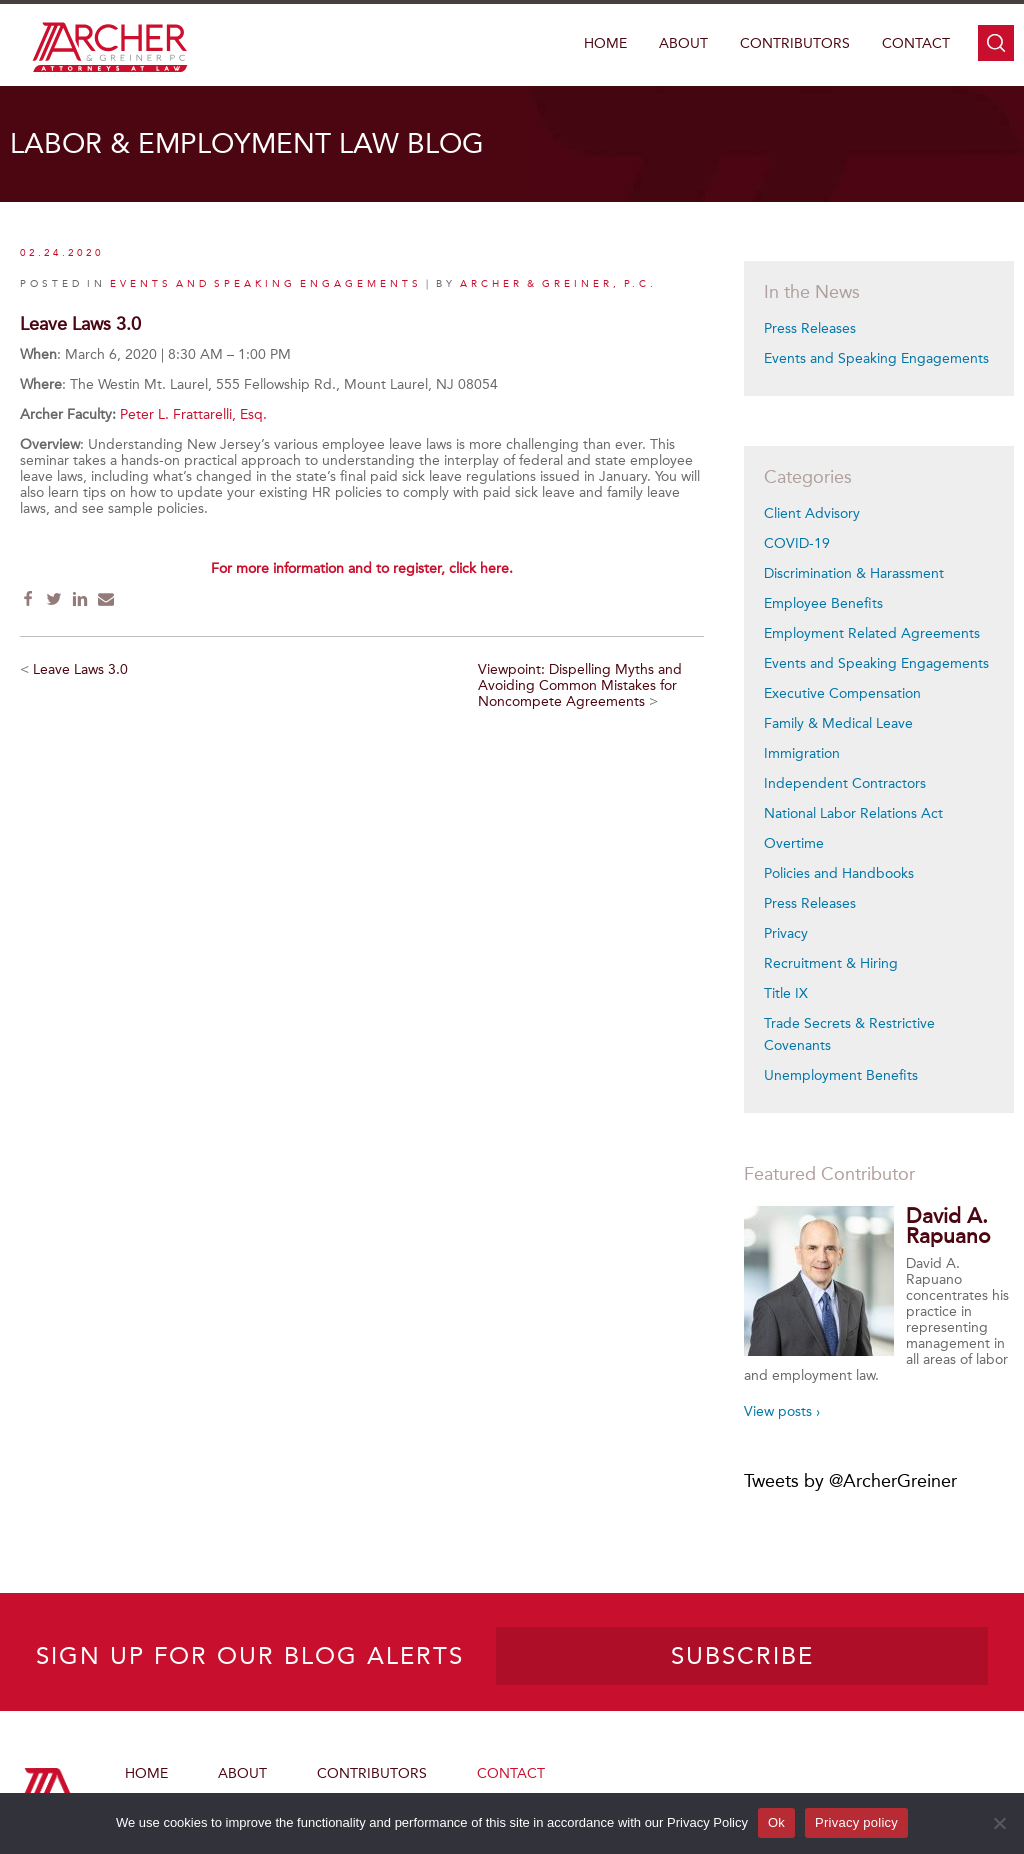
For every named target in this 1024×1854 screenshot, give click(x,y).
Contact (916, 43)
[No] (999, 1823)
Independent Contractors (845, 783)
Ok (776, 1822)
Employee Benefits (823, 603)
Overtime (794, 843)
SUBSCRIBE (742, 1656)
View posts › (782, 1411)
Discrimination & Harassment (854, 573)
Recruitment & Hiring (831, 963)
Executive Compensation (842, 693)
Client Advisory (812, 513)
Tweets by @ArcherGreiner (850, 1481)
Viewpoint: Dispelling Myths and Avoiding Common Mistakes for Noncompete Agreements (580, 685)
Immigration (802, 753)
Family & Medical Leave (838, 723)
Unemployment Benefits (841, 1075)
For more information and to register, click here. (362, 568)
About (683, 43)
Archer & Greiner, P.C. (558, 284)
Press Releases (810, 328)
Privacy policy (856, 1822)
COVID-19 (797, 543)
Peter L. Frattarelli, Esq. (195, 414)
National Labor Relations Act (853, 813)
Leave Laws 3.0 (80, 669)
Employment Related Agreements (872, 633)
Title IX (786, 993)
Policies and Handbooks (839, 873)
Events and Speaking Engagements (876, 358)
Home (605, 43)
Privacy (786, 933)
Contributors (795, 43)
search (996, 43)
